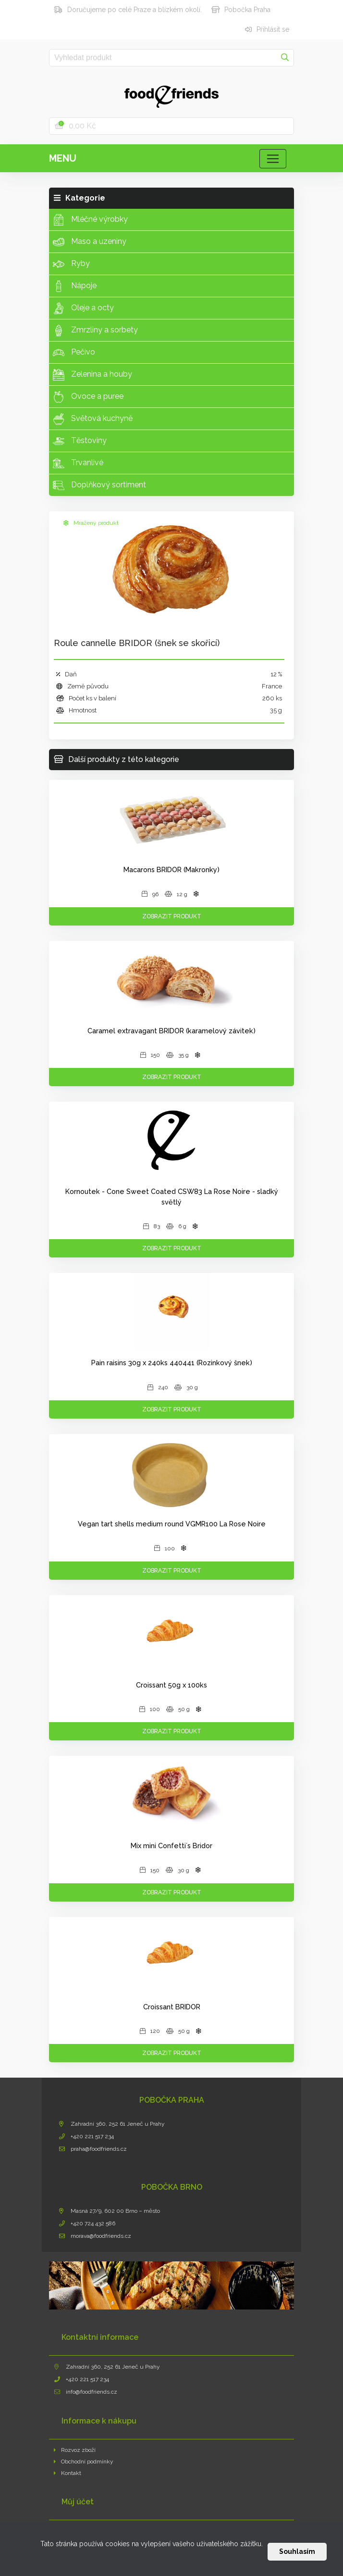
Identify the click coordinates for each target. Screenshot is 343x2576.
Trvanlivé (78, 463)
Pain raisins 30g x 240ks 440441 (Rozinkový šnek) (171, 1362)
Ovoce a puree (88, 397)
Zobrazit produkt (171, 916)
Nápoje (75, 286)
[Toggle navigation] (272, 158)
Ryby (71, 264)
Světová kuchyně (93, 419)
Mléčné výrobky (90, 220)
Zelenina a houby (92, 375)
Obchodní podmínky (83, 2461)
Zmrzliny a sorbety (95, 330)
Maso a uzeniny (89, 242)
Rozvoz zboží (75, 2450)
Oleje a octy (83, 308)
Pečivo (74, 352)
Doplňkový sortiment (99, 485)
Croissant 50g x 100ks (171, 1685)
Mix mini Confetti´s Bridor (171, 1845)
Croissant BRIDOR (171, 2007)
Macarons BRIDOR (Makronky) (171, 869)
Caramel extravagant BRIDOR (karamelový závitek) (171, 1031)
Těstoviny (80, 441)
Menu (62, 158)
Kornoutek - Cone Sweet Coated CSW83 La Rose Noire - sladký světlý (171, 1196)
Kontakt (67, 2473)
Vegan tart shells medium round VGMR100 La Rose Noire (172, 1524)
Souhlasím (297, 2551)
